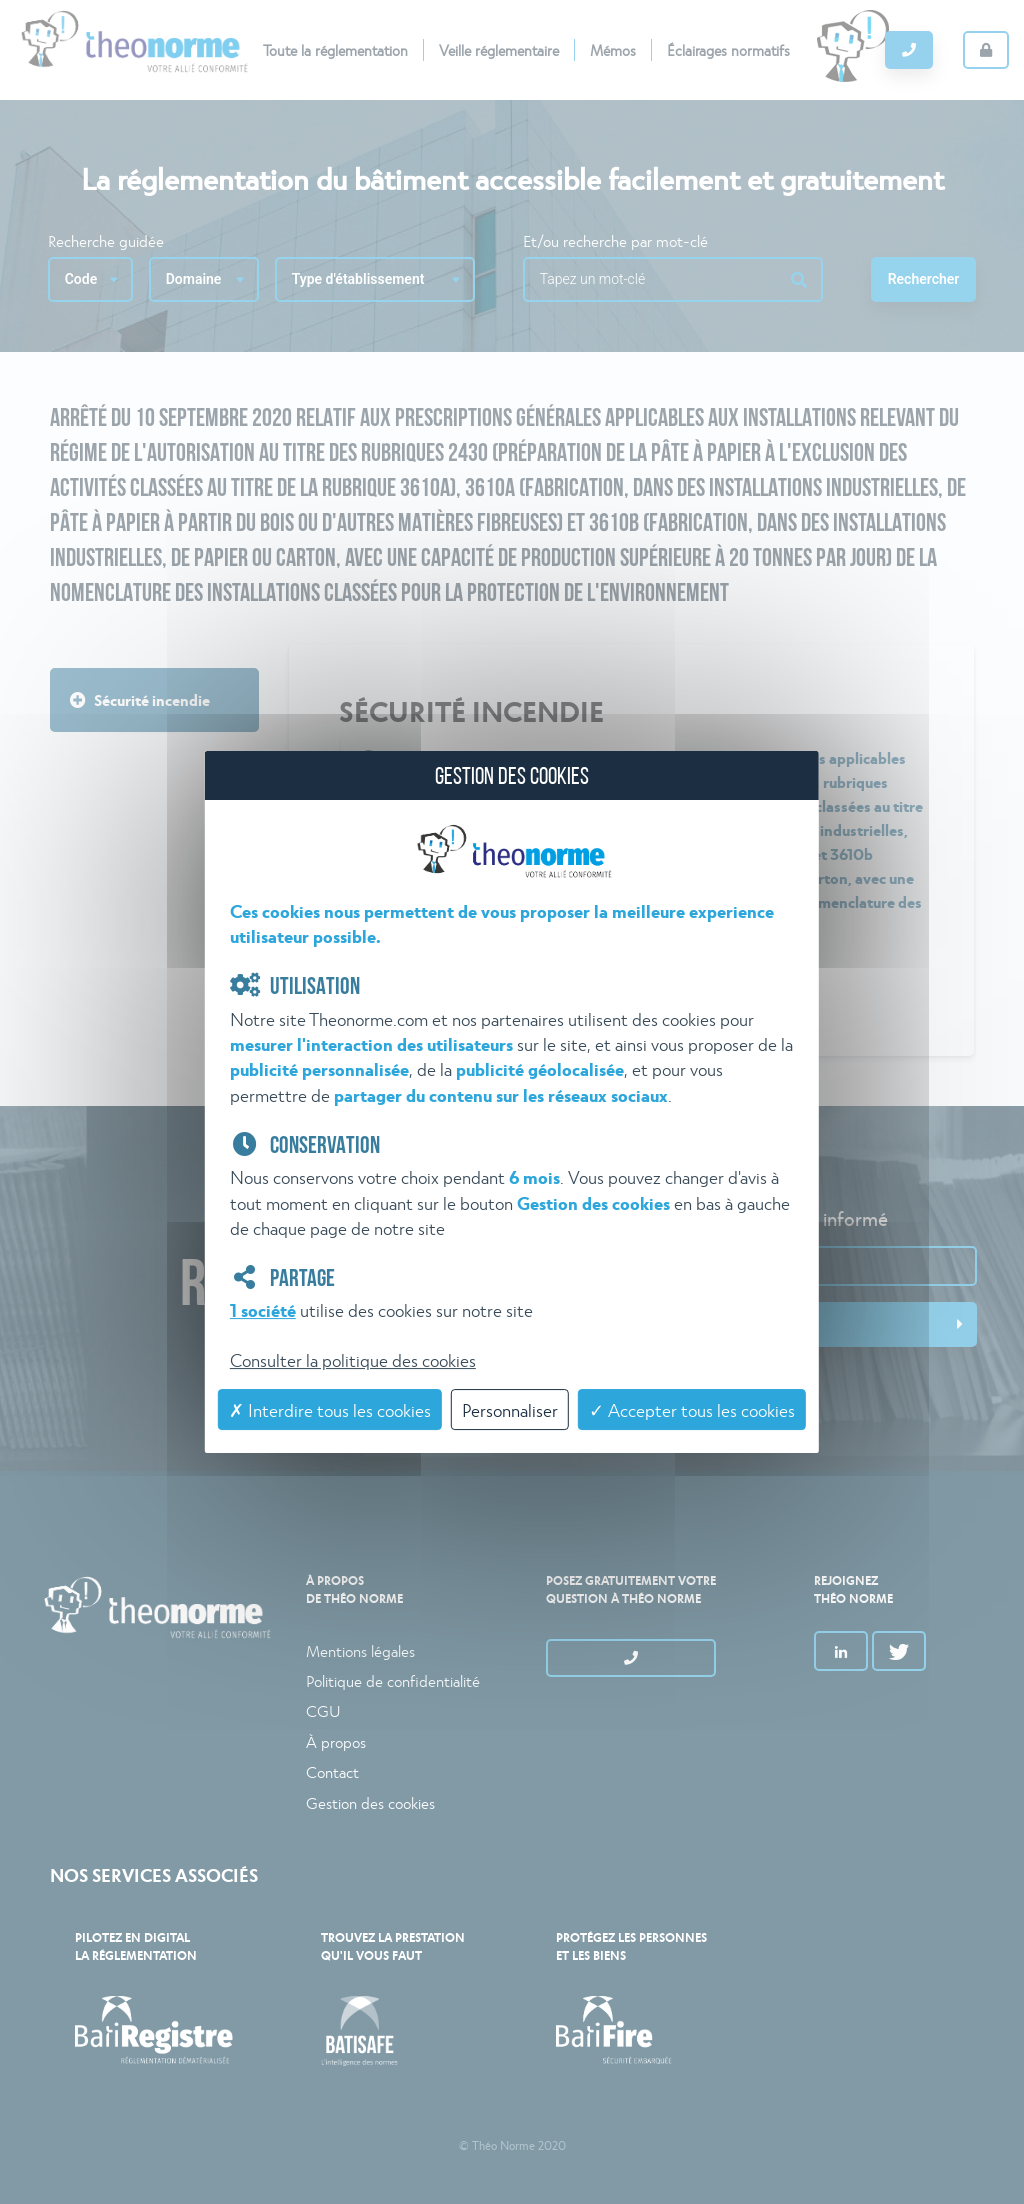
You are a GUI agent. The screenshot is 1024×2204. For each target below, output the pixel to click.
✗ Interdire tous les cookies (330, 1409)
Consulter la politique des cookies (353, 1359)
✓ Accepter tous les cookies (692, 1409)
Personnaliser (510, 1409)
